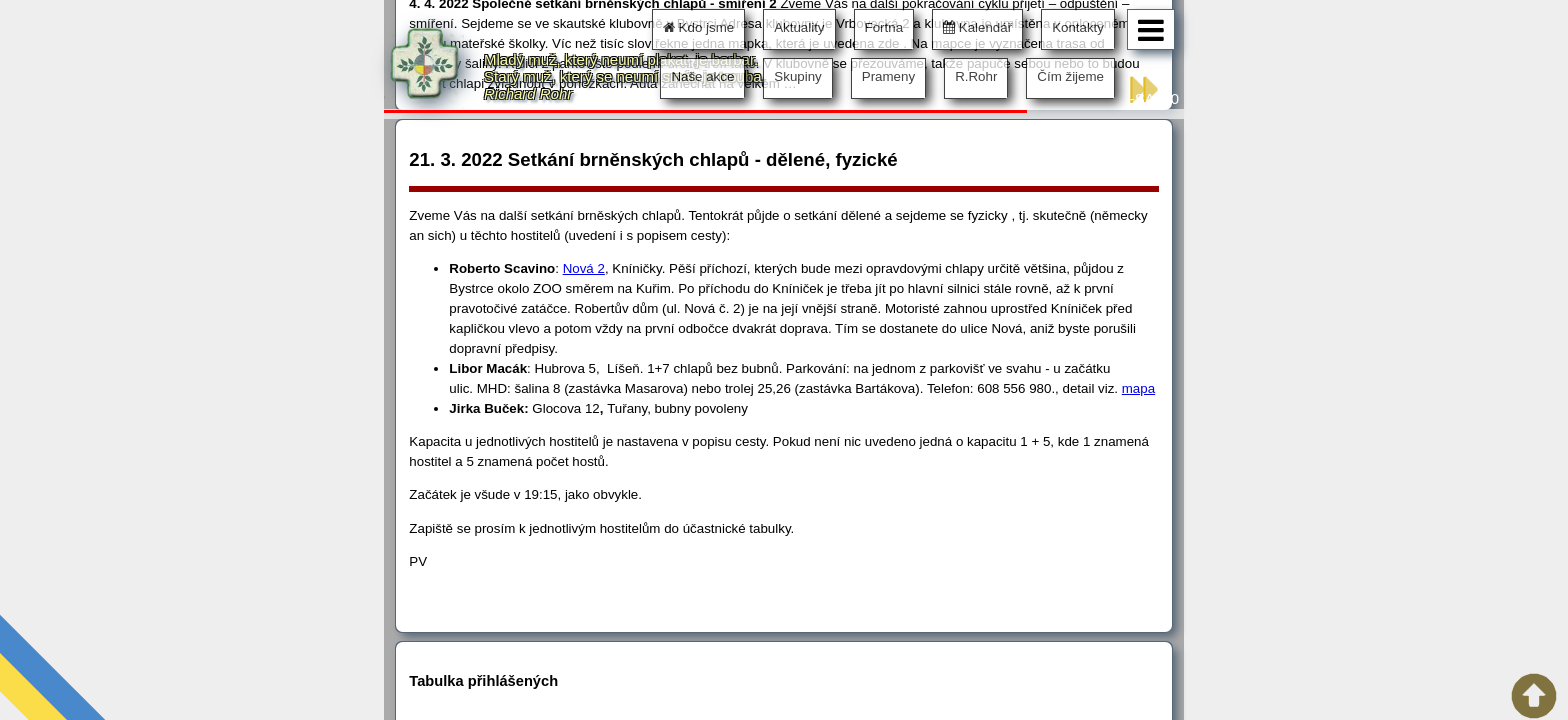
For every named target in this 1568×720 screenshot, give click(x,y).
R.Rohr (976, 76)
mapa (1138, 388)
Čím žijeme (1070, 76)
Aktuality (799, 27)
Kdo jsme (698, 27)
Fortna (884, 27)
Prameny (888, 76)
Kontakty (1078, 27)
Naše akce (702, 76)
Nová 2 (584, 268)
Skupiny (797, 76)
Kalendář (977, 27)
